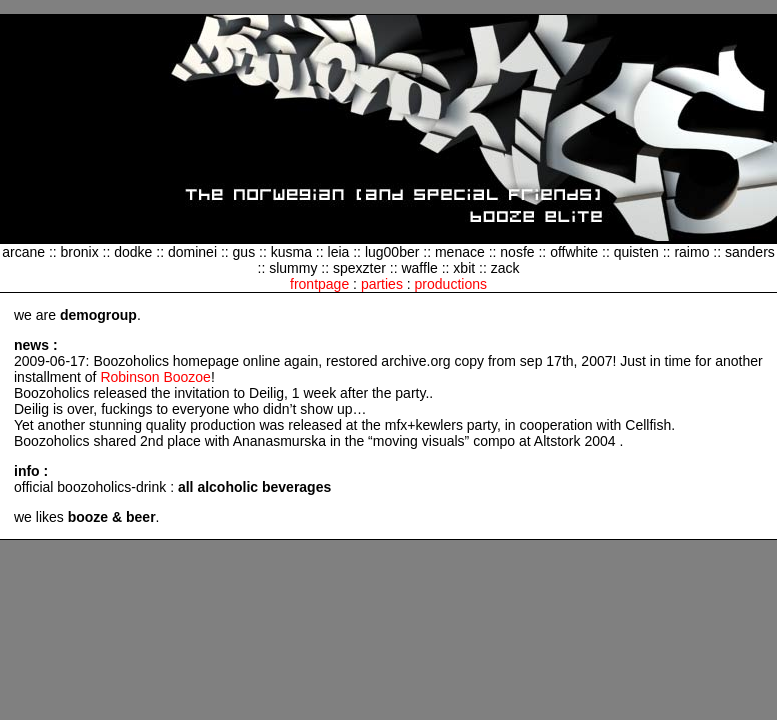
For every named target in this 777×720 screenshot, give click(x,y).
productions (451, 284)
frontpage (319, 284)
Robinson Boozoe (155, 377)
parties (382, 284)
